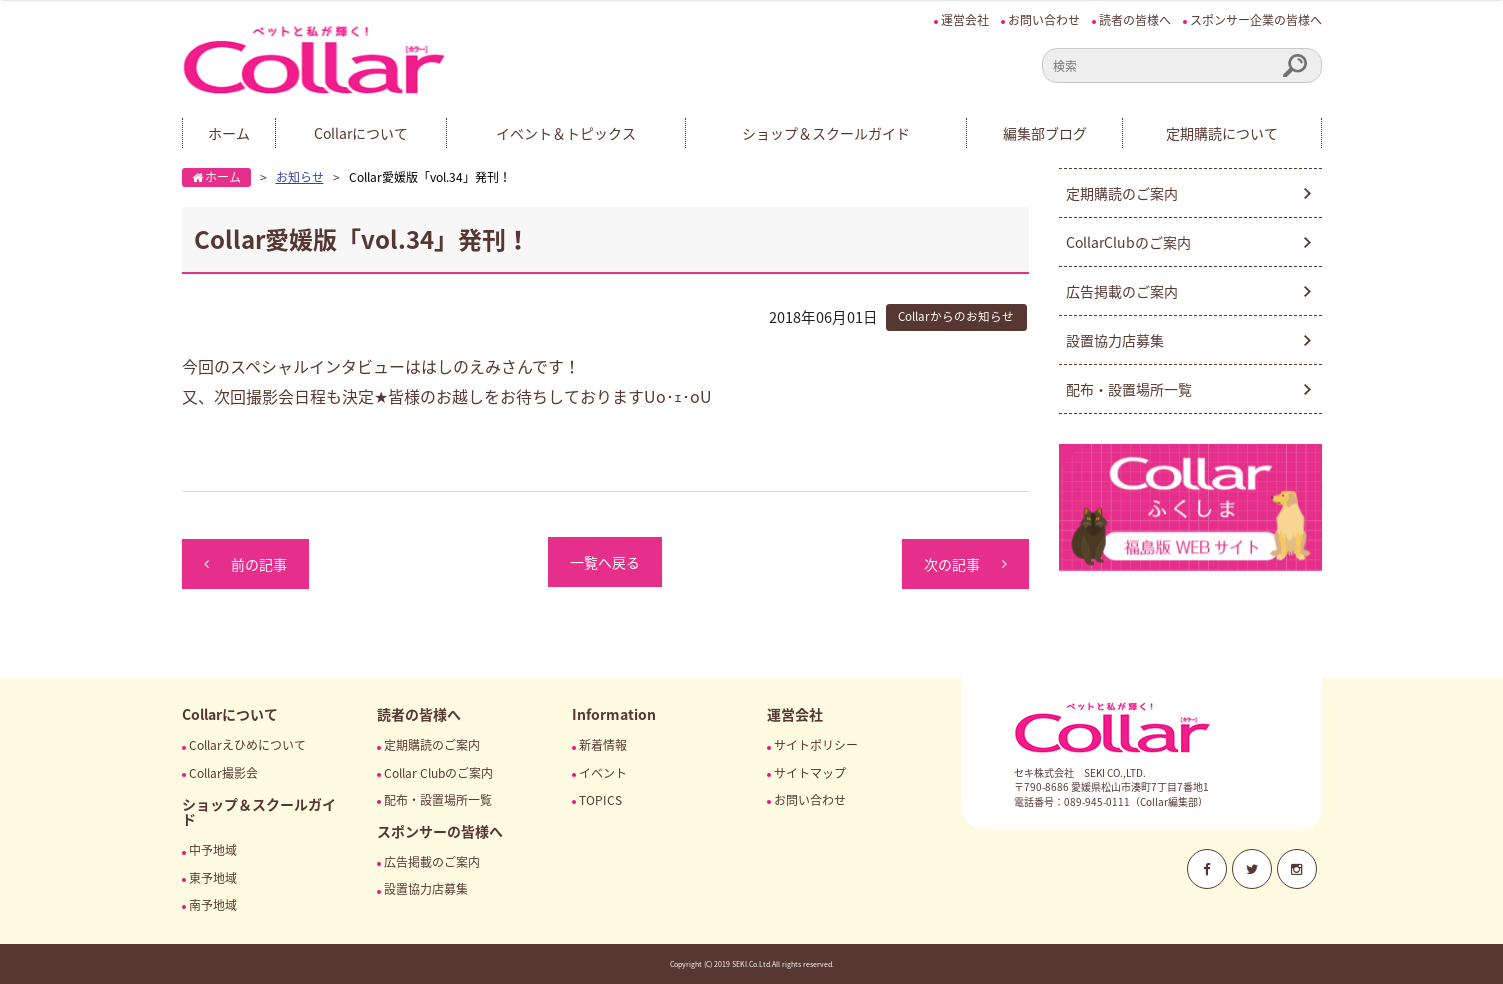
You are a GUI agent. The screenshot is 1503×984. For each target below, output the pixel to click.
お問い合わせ (1044, 20)
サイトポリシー (816, 745)
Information (614, 714)
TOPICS (600, 800)
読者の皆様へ (1135, 20)
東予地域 (213, 878)
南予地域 (213, 905)
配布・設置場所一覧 (1129, 389)
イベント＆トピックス (566, 133)
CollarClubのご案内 (1128, 242)
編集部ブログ (1045, 133)
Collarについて (361, 133)
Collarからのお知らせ (956, 316)
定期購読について (1222, 133)
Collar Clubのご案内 (438, 773)
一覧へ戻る (605, 562)
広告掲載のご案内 (1122, 291)
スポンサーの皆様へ (440, 831)
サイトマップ (810, 773)
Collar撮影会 (223, 773)
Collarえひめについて (247, 745)
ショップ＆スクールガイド (826, 133)
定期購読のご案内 (1122, 193)
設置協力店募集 (1115, 340)
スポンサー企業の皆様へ (1256, 20)
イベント (603, 773)
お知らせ (300, 177)
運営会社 (965, 20)
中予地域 (213, 850)
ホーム (229, 133)
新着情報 (603, 745)
